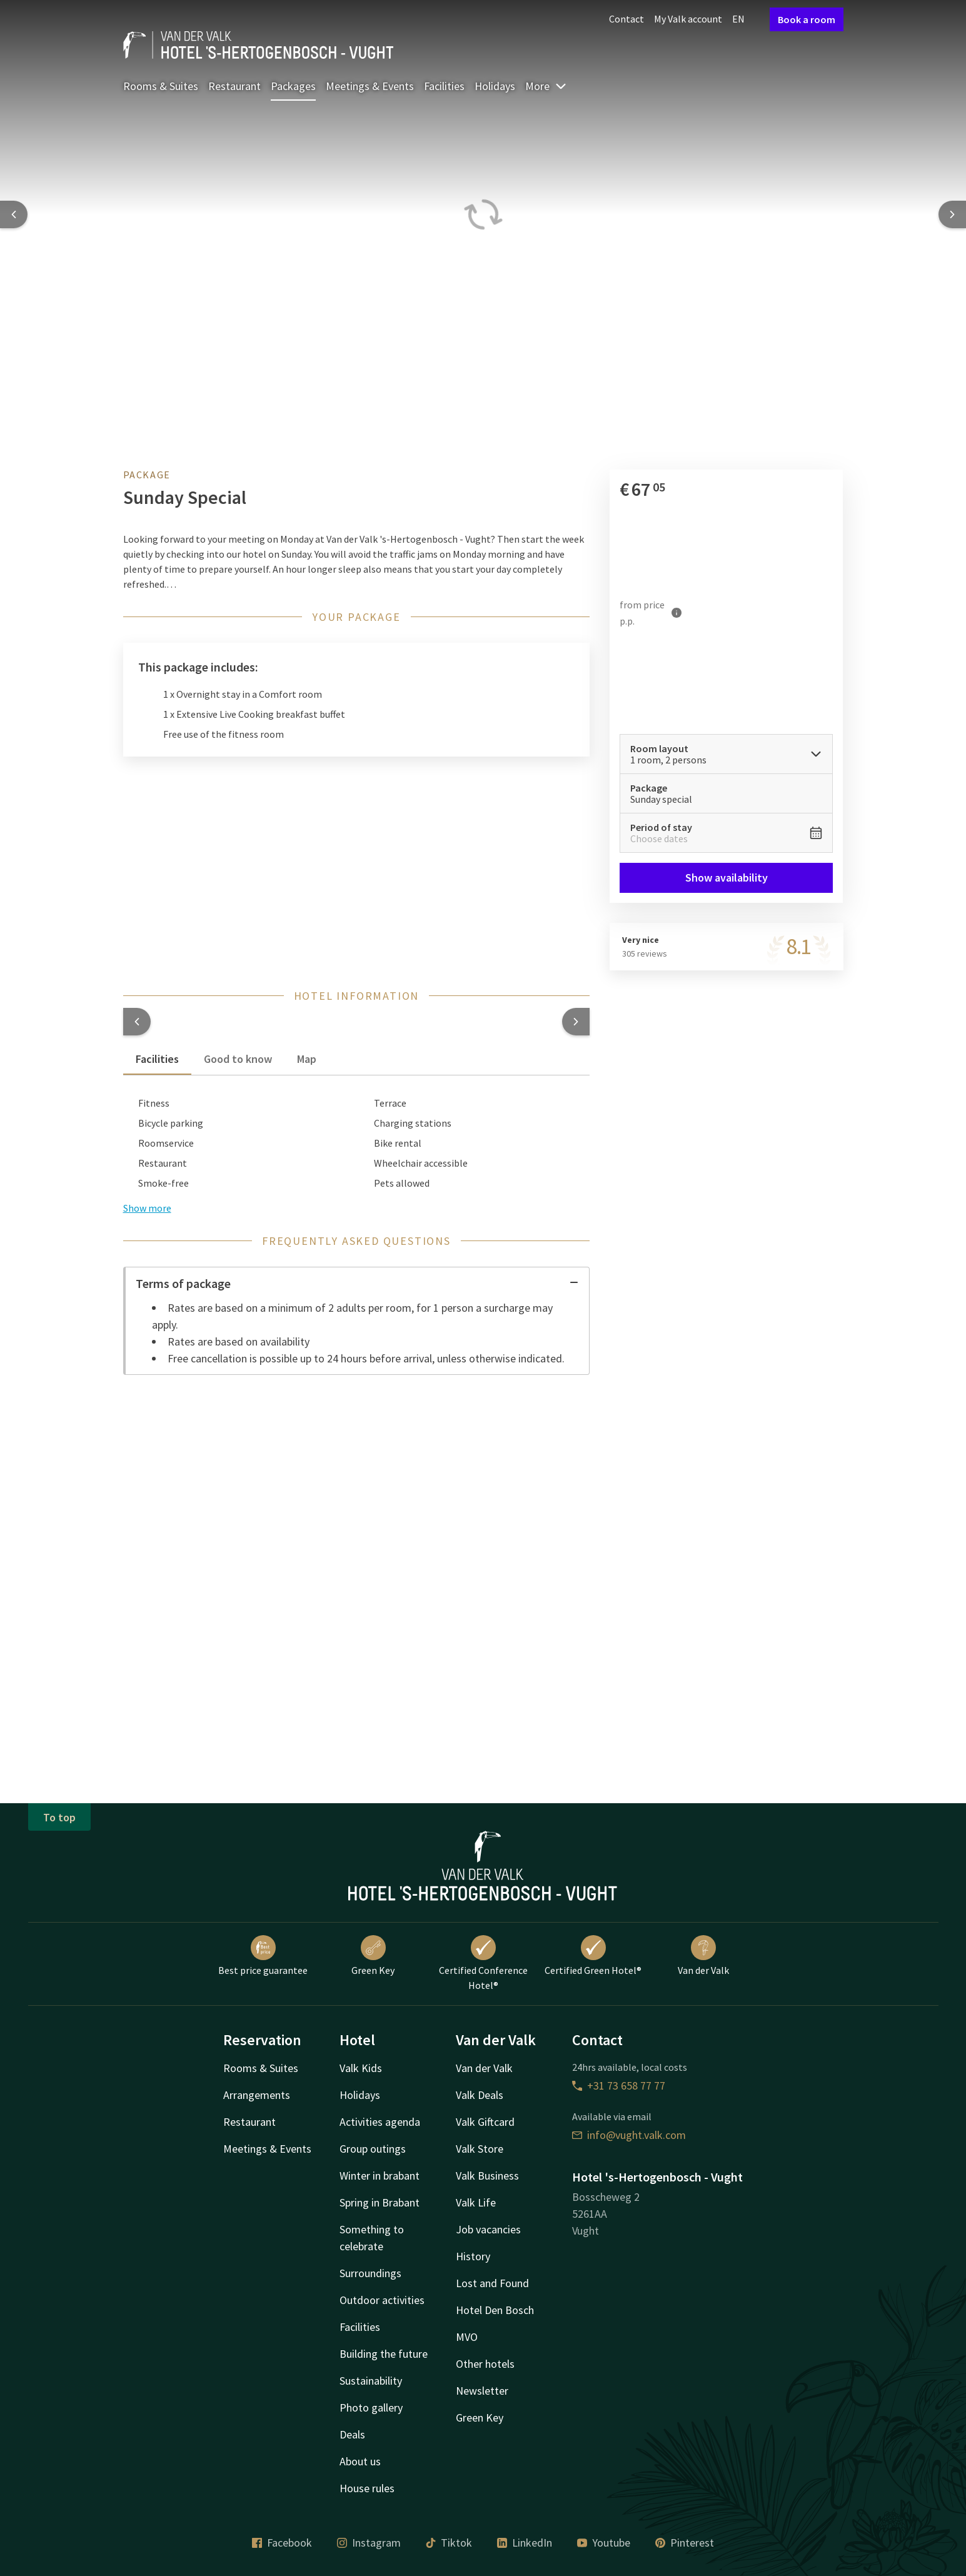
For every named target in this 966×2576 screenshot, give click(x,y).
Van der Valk (703, 1955)
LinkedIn (524, 2542)
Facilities (444, 86)
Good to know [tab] (238, 1059)
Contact (626, 19)
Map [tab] (306, 1059)
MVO (467, 2337)
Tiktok (449, 2542)
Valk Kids (361, 2068)
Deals (352, 2434)
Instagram (369, 2542)
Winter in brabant (380, 2175)
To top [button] (59, 1817)
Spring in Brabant (380, 2202)
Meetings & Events (370, 86)
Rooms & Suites (160, 86)
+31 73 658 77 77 (618, 2085)
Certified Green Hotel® (593, 1955)
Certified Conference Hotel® (483, 1963)
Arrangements (256, 2095)
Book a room (806, 19)
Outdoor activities (382, 2300)
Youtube (603, 2542)
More (546, 86)
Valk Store (479, 2148)
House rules (367, 2488)
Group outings (373, 2148)
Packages (293, 86)
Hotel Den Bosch (495, 2310)
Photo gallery (371, 2407)
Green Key (373, 1955)
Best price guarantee (263, 1955)
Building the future (384, 2354)
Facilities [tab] (157, 1059)
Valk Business (487, 2175)
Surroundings (370, 2273)
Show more (147, 1208)
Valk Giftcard (485, 2122)
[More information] (677, 612)
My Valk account (688, 19)
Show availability (726, 877)
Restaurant (234, 86)
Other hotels (485, 2364)
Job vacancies (488, 2229)
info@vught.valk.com (629, 2135)
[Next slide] (952, 214)
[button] (137, 1021)
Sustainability (371, 2380)
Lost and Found (492, 2283)
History (473, 2256)
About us (360, 2461)
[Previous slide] (14, 214)
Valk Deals (479, 2095)
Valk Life (476, 2202)
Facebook (282, 2542)
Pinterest (684, 2542)
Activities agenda (380, 2122)
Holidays (495, 86)
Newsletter (482, 2390)
